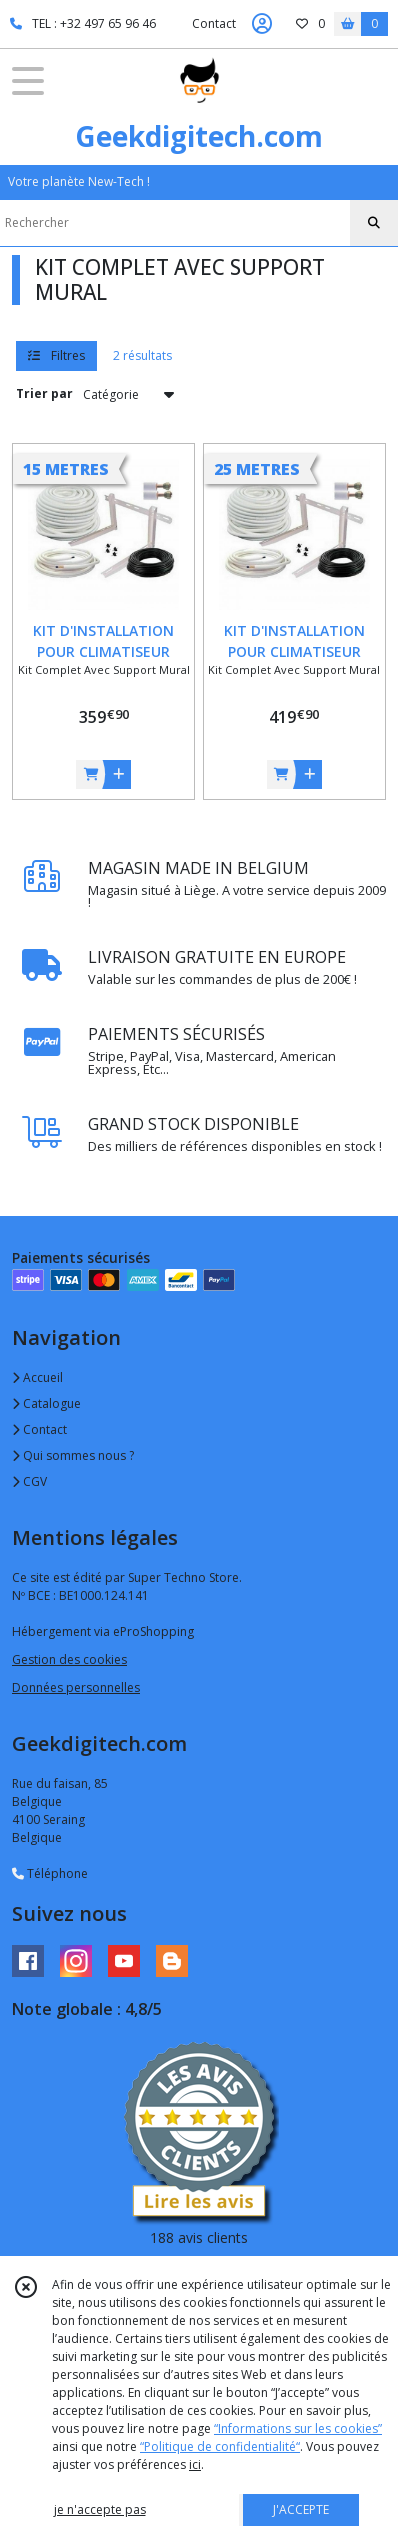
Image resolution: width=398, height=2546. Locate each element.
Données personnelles (76, 1687)
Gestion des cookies (69, 1659)
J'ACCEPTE (301, 2509)
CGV (29, 1481)
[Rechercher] (374, 223)
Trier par (44, 393)
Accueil (37, 1377)
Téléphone (50, 1873)
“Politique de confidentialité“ (220, 2446)
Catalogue (46, 1403)
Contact (214, 23)
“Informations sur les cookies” (298, 2428)
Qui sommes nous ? (73, 1455)
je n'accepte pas (100, 2509)
